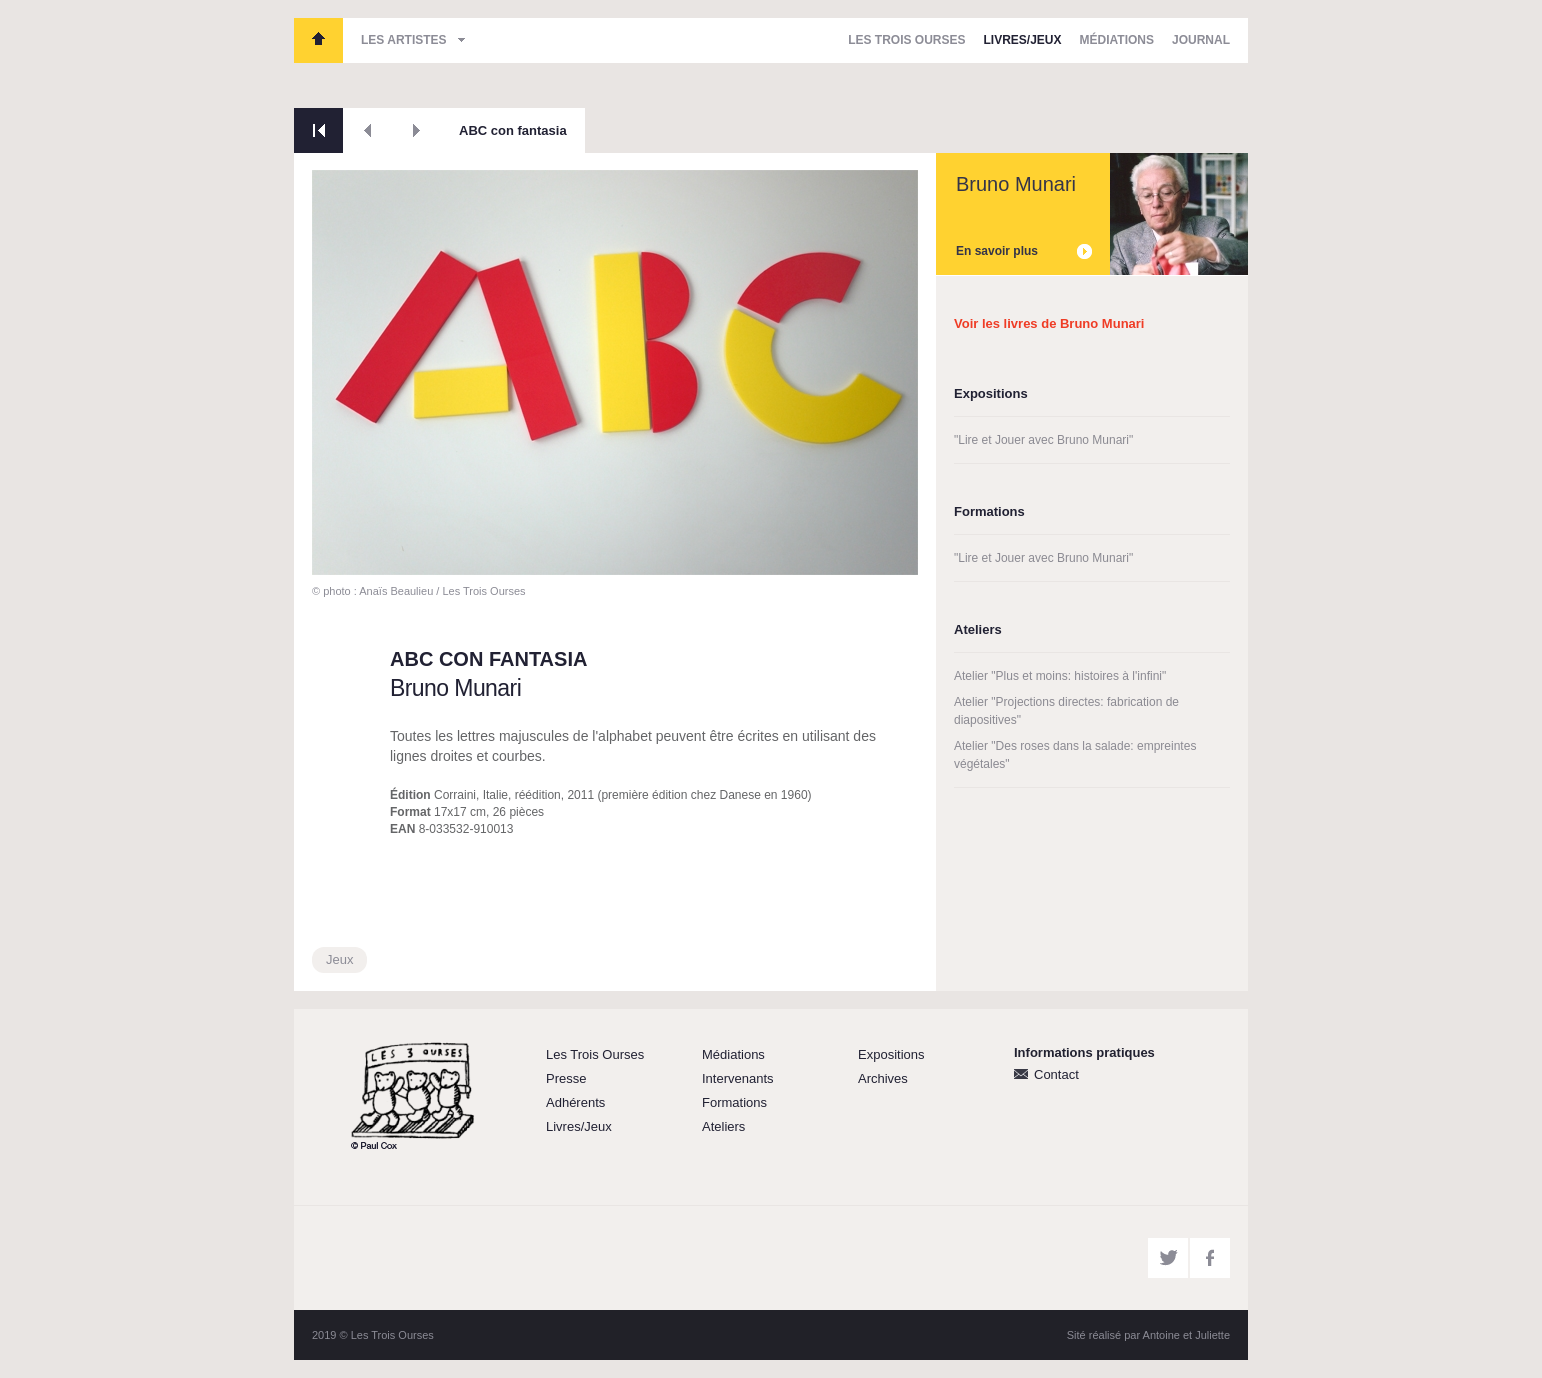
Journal (1201, 40)
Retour (318, 130)
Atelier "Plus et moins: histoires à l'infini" (1060, 676)
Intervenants (738, 1078)
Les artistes (404, 40)
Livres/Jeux (1023, 40)
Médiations (1117, 40)
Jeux (339, 959)
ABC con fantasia (513, 130)
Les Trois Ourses (318, 40)
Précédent (367, 130)
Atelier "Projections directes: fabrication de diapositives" (1066, 711)
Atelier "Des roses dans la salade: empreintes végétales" (1075, 755)
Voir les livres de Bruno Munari (1049, 323)
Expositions (891, 1054)
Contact (1056, 1074)
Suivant (416, 130)
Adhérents (575, 1102)
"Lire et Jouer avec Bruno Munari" (1043, 440)
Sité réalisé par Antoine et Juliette (1148, 1335)
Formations (734, 1102)
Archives (883, 1078)
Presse (566, 1078)
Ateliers (723, 1126)
